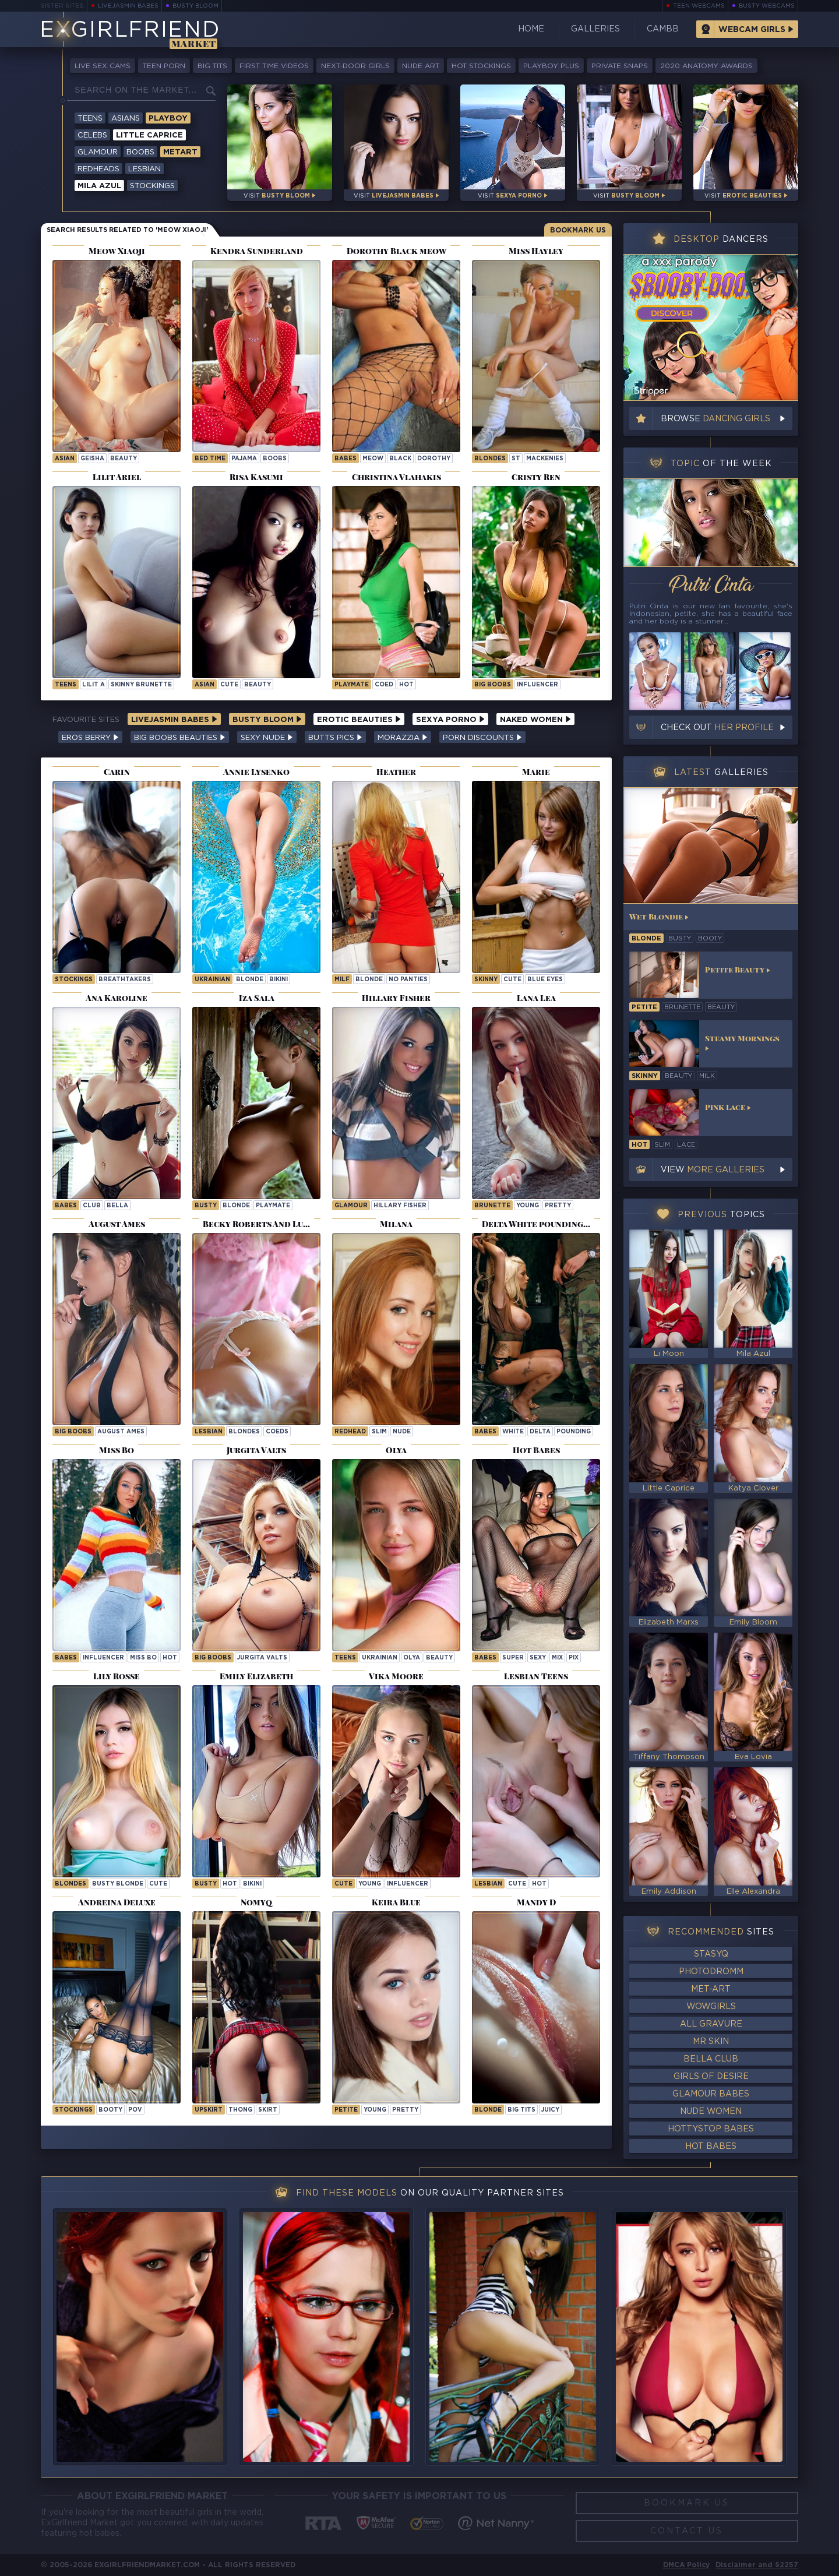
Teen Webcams (699, 6)
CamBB (663, 29)
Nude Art (420, 66)
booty (110, 2110)
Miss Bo (143, 1658)
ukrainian (212, 979)
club (92, 1205)
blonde (249, 979)
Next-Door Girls (355, 66)
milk (707, 1076)
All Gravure (711, 2024)
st (516, 458)
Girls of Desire (711, 2076)
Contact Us (686, 2531)
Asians (125, 118)
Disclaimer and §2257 (756, 2565)
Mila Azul (99, 186)
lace (686, 1145)
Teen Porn (164, 66)
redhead (350, 1432)
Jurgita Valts (262, 1658)
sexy (538, 1658)
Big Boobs (73, 1432)
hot (406, 685)
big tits (521, 2110)
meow (372, 458)
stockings (74, 2110)
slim (379, 1432)
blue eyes (545, 979)
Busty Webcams (767, 6)
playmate (351, 685)
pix (574, 1658)
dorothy (433, 458)
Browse (715, 418)
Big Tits (212, 66)
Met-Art (711, 1989)
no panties (408, 979)
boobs (275, 458)
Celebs (92, 135)
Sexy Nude (267, 738)
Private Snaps (619, 66)
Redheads (98, 169)
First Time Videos (274, 66)
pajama (244, 458)
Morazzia (403, 738)
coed (384, 685)
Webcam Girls (751, 29)
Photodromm (711, 1971)
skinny (486, 979)
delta (540, 1432)
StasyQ (711, 1954)
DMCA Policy (686, 2565)
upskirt (209, 2110)
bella (117, 1205)
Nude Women (711, 2111)
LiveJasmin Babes (128, 6)
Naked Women (535, 720)
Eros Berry (90, 738)
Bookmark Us (578, 230)
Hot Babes (710, 2146)
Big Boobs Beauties (179, 738)
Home (531, 29)
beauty (123, 458)
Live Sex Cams (103, 66)
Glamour (97, 152)
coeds (277, 1432)
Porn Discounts (482, 738)
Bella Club (710, 2059)
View (712, 1170)
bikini (278, 979)
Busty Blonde (117, 1884)
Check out (717, 727)
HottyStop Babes (711, 2129)
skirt (267, 2110)
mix (557, 1658)
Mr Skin (711, 2041)
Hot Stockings (481, 66)
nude (402, 1432)
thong (240, 2110)
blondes (244, 1432)
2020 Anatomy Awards (706, 66)
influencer (537, 685)
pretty (558, 1205)
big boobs (492, 685)
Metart (180, 152)
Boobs (140, 152)
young (527, 1205)
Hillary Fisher (399, 1205)
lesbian (209, 1432)
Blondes (490, 458)
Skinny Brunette (141, 685)
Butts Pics (335, 738)
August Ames (120, 1432)
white (513, 1432)
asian (65, 458)
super (513, 1658)
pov (135, 2110)
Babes (345, 458)
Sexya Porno (450, 720)
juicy (550, 2110)
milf (342, 979)
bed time (210, 458)
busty (206, 1205)
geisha (92, 458)
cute (229, 685)
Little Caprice (149, 135)
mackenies (544, 458)
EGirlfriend (130, 30)
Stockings (152, 186)
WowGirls (711, 2006)
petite (346, 2110)
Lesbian (144, 169)
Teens (90, 118)
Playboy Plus (551, 66)
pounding (573, 1432)
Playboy (168, 118)
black (400, 458)
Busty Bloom (195, 6)
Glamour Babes (710, 2094)
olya (411, 1658)
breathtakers (124, 979)
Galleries (595, 29)
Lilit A (93, 685)
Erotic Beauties (359, 720)
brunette (492, 1205)
